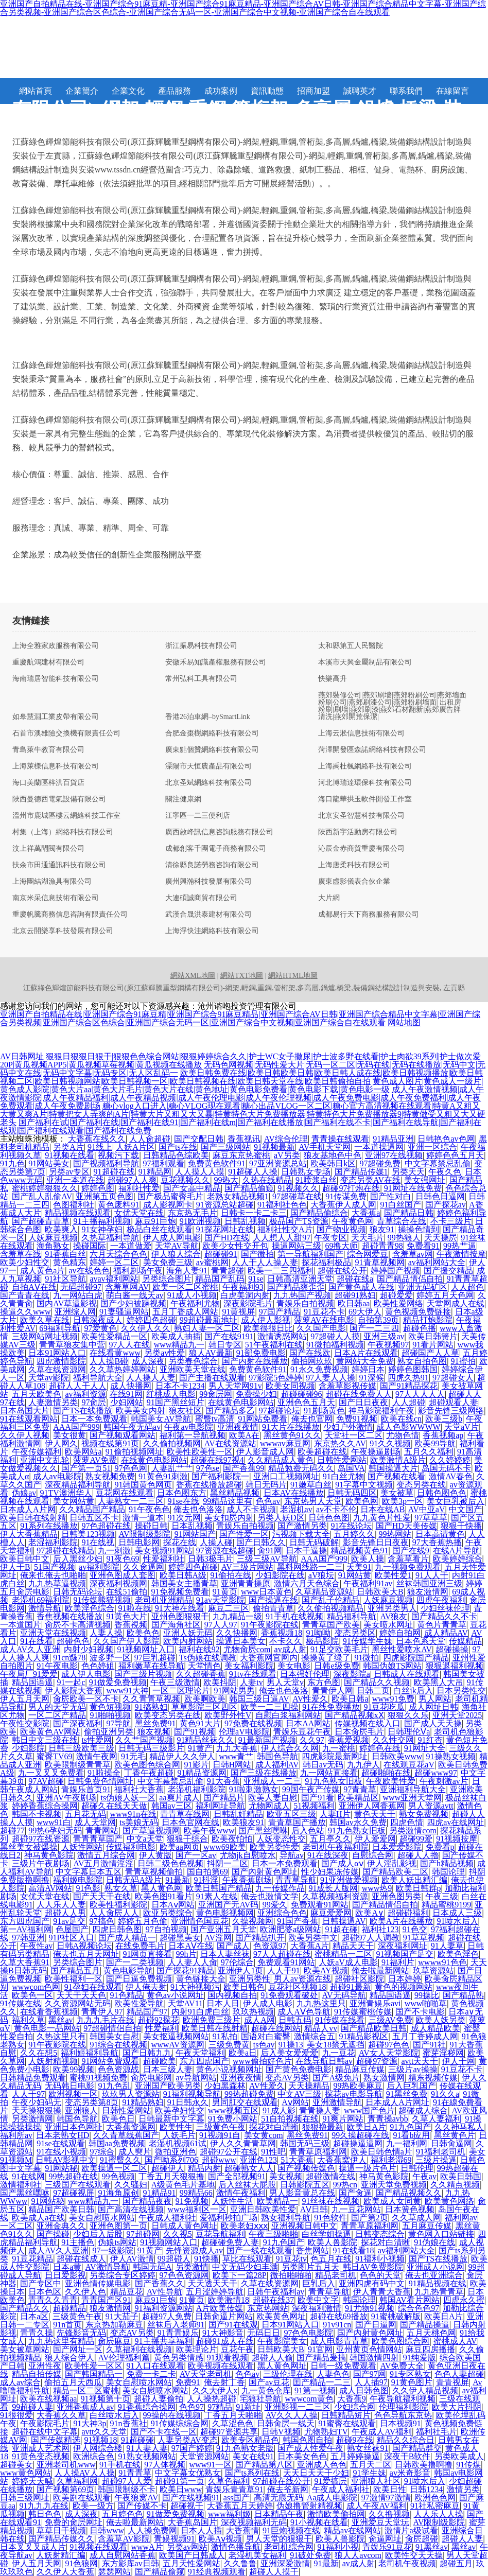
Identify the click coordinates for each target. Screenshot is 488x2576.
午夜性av (36, 1945)
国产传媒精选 (55, 2439)
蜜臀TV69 (54, 1756)
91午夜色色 (149, 1509)
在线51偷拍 (126, 1591)
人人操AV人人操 (85, 2472)
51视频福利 (314, 1805)
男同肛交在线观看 (245, 2102)
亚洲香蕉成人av (85, 2407)
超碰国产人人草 (430, 1352)
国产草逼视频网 (151, 1830)
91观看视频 (227, 2357)
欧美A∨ (369, 1912)
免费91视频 (356, 1418)
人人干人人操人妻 (265, 1262)
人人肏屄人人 (114, 1912)
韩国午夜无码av (132, 1427)
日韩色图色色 (441, 1492)
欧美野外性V (228, 1715)
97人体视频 (164, 2464)
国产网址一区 (77, 2349)
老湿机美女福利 (257, 2555)
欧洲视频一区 (73, 2094)
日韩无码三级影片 (151, 1748)
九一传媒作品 (280, 1888)
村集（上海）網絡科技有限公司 (62, 832)
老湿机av (296, 1509)
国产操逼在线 (273, 1600)
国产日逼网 (375, 2324)
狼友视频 (153, 1731)
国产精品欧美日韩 (374, 2028)
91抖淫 (206, 1880)
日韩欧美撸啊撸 (423, 2464)
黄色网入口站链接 (441, 2234)
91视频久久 (298, 1188)
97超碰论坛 (279, 1410)
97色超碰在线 (106, 1525)
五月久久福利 (429, 1451)
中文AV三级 (299, 2094)
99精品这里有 (227, 1501)
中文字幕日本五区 (88, 1871)
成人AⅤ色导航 (303, 2011)
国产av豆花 (269, 2382)
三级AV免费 (390, 2020)
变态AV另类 (287, 2077)
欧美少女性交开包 (235, 1245)
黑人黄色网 (161, 1888)
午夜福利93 (243, 1287)
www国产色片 (369, 2110)
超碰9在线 (354, 2439)
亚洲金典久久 (61, 2225)
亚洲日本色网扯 (73, 2127)
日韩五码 (294, 2020)
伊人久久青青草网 (243, 2143)
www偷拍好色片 (262, 2061)
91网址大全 (424, 1748)
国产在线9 (410, 1550)
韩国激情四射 (374, 2357)
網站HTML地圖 (293, 975)
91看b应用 (411, 2135)
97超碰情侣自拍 (112, 2028)
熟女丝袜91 (367, 2448)
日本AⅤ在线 (190, 1945)
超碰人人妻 (462, 2538)
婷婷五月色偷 (142, 1921)
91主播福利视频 (102, 1221)
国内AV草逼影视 (67, 1303)
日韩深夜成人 (98, 1320)
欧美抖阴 (219, 1682)
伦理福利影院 (403, 2407)
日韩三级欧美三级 (81, 1748)
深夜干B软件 (407, 2456)
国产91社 (429, 2044)
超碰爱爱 (396, 1295)
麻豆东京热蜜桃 (241, 1155)
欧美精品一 (277, 2201)
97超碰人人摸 (335, 1336)
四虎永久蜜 (463, 2299)
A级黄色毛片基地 (183, 2184)
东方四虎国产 (24, 1921)
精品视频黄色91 (359, 1550)
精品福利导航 (351, 1616)
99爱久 (275, 1904)
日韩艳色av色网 (446, 1138)
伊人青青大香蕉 (382, 2291)
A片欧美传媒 (219, 2308)
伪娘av (24, 1492)
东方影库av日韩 (130, 2563)
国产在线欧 (309, 1352)
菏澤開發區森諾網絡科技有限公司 (372, 749)
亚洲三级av (383, 1336)
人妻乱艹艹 (172, 1468)
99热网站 (394, 1534)
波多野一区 (110, 1657)
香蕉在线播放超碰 (209, 1484)
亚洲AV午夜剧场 (67, 1797)
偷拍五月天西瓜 (73, 2382)
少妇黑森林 (225, 2085)
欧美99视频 (73, 2069)
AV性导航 (164, 2291)
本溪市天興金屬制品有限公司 (365, 662)
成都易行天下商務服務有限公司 (368, 914)
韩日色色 (44, 2514)
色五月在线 (331, 2258)
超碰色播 (419, 1328)
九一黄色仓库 (266, 2390)
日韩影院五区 (304, 2184)
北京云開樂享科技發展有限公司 (62, 931)
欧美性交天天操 (414, 2555)
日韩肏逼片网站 (224, 2316)
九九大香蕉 (236, 1748)
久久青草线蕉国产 (126, 2135)
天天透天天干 (212, 2283)
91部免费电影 (261, 1352)
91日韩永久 (187, 2102)
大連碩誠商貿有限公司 (201, 898)
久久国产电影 (321, 1328)
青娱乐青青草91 (234, 2489)
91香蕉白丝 (65, 1254)
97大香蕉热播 (437, 1542)
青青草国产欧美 (331, 1624)
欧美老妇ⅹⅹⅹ (244, 2225)
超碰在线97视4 (217, 1460)
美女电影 (293, 1665)
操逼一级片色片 (367, 2168)
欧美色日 (118, 2118)
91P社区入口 (71, 1937)
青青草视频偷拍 (154, 1871)
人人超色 (467, 1287)
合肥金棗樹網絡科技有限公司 (212, 733)
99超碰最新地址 (208, 1320)
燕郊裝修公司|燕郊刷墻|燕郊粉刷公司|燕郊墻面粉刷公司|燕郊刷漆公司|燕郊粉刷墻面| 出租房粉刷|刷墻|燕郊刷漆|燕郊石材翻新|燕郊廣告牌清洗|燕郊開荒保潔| (392, 706)
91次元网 (184, 1517)
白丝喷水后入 (114, 2415)
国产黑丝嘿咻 (263, 1830)
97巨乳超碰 (155, 1657)
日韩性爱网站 (342, 1460)
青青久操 (36, 2332)
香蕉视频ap (443, 1435)
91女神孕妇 (102, 1229)
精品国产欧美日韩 (61, 2209)
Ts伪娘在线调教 (207, 1657)
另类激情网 (32, 2118)
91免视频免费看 (180, 1591)
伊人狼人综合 (176, 1254)
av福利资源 (85, 1394)
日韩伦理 (416, 2168)
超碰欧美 (159, 2061)
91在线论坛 (351, 1525)
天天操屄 (440, 1237)
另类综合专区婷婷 (122, 2275)
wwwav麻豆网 (285, 1443)
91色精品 (126, 1995)
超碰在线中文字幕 (45, 2431)
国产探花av (445, 1204)
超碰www (219, 2160)
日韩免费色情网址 (100, 1781)
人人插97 (371, 2382)
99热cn (345, 2184)
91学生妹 (369, 2472)
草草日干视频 (61, 2530)
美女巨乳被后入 (455, 1501)
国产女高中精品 (192, 1188)
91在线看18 (353, 2250)
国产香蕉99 (243, 1468)
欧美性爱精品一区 (114, 1336)
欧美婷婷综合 (457, 1558)
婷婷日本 (368, 1369)
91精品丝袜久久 (205, 1740)
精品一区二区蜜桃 (86, 2390)
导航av (292, 1855)
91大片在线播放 (291, 1427)
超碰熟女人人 (249, 2168)
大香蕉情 (242, 2530)
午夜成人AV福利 (382, 2431)
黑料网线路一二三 (310, 1567)
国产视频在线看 (396, 1476)
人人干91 (283, 1970)
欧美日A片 (366, 2127)
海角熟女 (53, 1245)
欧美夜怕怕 (232, 1838)
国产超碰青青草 (40, 1221)
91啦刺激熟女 (253, 1789)
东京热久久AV (340, 1443)
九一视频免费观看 (408, 1567)
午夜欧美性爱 (390, 1781)
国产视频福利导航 (106, 1163)
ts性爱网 (96, 1740)
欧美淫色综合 (89, 1608)
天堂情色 (204, 1665)
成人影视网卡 (168, 1204)
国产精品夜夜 (147, 2201)
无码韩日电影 (69, 2085)
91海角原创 (118, 2192)
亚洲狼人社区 (375, 2481)
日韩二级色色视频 (170, 1863)
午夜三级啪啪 (273, 2234)
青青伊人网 (332, 1690)
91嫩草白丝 (311, 1484)
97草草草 (430, 1517)
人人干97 (28, 2094)
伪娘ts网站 (117, 2242)
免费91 (188, 2382)
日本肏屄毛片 (359, 1731)
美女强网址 (424, 1180)
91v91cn (337, 2324)
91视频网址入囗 (146, 1649)
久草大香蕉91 (24, 1962)
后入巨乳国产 (411, 2085)
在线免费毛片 (140, 1945)
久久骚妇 (130, 2184)
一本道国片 (20, 1624)
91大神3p (89, 2423)
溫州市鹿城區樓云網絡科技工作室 (66, 815)
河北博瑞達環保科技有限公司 (365, 782)
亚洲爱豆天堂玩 (380, 2522)
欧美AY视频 (326, 1970)
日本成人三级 (457, 1912)
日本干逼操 (306, 1550)
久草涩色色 (232, 2423)
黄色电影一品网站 (47, 2028)
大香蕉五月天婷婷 (240, 2505)
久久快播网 (236, 1632)
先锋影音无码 (81, 2332)
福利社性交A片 (285, 1229)
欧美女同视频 (290, 1385)
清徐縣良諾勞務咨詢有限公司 (212, 865)
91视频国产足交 (404, 1954)
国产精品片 (224, 1797)
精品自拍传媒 (36, 2374)
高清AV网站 (50, 1888)
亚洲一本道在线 (75, 1180)
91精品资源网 (201, 1772)
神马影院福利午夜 (381, 1410)
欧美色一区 (32, 1995)
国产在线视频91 (191, 2497)
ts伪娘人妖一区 (127, 1797)
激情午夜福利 (241, 2192)
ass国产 (236, 2497)
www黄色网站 (25, 2472)
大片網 (329, 898)
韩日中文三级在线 (45, 1740)
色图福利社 (73, 1204)
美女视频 (285, 2176)
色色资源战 (118, 2069)
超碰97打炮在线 (351, 1188)
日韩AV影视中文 (66, 2160)
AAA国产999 (76, 1427)
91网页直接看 (147, 1954)
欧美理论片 (196, 2349)
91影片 (196, 1764)
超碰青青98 (382, 1245)
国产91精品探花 (409, 1385)
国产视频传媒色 (306, 2168)
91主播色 (77, 2242)
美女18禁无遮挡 (335, 2044)
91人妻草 (447, 1945)
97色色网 (130, 1468)
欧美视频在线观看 (221, 2365)
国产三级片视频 (143, 1674)
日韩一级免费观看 (343, 2365)
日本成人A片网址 (397, 2102)
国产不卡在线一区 (164, 2431)
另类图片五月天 (310, 2267)
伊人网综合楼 (98, 2448)
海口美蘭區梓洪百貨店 (48, 782)
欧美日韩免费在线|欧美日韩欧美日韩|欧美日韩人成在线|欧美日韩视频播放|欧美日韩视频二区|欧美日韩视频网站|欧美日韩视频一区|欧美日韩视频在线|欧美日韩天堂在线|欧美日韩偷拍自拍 (241, 1076)
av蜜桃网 (212, 1262)
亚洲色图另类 (396, 1896)
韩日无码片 (266, 1484)
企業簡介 (81, 90)
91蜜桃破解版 (396, 2316)
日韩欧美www (397, 1756)
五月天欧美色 (36, 1394)
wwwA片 (147, 2547)
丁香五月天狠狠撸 (171, 2176)
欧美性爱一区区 (94, 2365)
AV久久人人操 (292, 2415)
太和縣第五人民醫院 (350, 646)
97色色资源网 (184, 2275)
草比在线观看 (247, 2258)
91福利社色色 (282, 1204)
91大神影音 (222, 2332)
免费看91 (423, 1245)
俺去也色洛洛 (198, 1509)
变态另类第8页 (91, 2102)
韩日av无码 (323, 1764)
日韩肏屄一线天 (286, 2423)
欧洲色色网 (435, 2497)
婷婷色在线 (379, 1748)
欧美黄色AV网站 (50, 1731)
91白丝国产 (400, 1204)
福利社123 (380, 1929)
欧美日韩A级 (183, 1575)
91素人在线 (216, 1896)
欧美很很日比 (268, 1328)
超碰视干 (186, 2505)
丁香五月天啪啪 (233, 2415)
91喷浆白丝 (316, 1180)
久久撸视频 (389, 2514)
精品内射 (204, 2168)
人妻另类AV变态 (188, 2439)
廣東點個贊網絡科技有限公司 (212, 749)
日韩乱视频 (245, 1221)
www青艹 (236, 1756)
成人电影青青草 (339, 2341)
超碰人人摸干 (274, 2571)
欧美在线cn (401, 1418)
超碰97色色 (388, 2044)
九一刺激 (114, 1550)
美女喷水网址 (388, 1624)
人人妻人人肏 (192, 1962)
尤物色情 (402, 1435)
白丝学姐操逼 (326, 2234)
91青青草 (134, 2472)
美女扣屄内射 (229, 1517)
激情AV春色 (451, 1476)
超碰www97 (435, 1772)
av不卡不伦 (336, 1509)
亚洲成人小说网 (435, 2267)
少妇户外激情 (348, 1427)
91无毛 (133, 1756)
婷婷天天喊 (32, 2481)
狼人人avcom (358, 2555)
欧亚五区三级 (291, 1814)
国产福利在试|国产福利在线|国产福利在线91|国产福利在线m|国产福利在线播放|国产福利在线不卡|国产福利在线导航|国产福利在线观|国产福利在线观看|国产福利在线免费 (240, 1126)
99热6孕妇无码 (55, 1830)
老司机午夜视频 (407, 2563)
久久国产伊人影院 (127, 1641)
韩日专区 (224, 1344)
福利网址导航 (220, 1805)
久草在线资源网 (57, 1369)
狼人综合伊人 (69, 2357)
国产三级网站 (225, 1147)
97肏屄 (93, 1402)
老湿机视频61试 (177, 2143)
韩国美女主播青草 (184, 1583)
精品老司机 (335, 2275)
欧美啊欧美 (204, 1698)
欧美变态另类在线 (168, 1715)
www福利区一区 (197, 2209)
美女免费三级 (168, 1262)
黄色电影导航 (128, 1970)
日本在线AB (382, 1509)
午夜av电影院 (188, 1427)
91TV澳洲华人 (66, 1492)
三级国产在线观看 (78, 2184)
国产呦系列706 (171, 2160)
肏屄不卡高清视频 (78, 1624)
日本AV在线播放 (294, 1492)
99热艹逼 (459, 1245)
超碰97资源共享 (229, 2431)
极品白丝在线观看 (160, 1229)
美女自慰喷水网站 (102, 2217)
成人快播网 (130, 1385)
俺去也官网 (312, 1418)
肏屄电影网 (151, 2077)
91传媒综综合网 (179, 2423)
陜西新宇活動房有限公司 (357, 832)
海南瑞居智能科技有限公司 (55, 678)
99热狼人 (404, 1237)
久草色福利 (228, 2481)
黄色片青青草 (441, 1624)
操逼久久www (25, 1311)
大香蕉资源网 (130, 2127)
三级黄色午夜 (221, 2127)
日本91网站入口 (57, 1352)
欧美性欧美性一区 (200, 1451)
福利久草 (28, 2020)
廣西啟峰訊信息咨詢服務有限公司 (219, 832)
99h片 (186, 1954)
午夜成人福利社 (167, 2217)
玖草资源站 (433, 1970)
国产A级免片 (336, 2077)
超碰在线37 (273, 2299)
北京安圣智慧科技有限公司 (361, 815)
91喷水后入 (457, 1921)
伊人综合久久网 (290, 1748)
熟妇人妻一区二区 (207, 1328)
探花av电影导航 (353, 2094)
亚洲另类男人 (392, 1608)
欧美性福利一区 (73, 1978)
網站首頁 (35, 90)
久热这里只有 (61, 2036)
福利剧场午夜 (138, 1270)
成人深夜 (148, 1361)
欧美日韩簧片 (433, 1336)
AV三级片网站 (247, 1567)
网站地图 (404, 1022)
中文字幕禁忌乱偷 (437, 1163)
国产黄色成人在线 (361, 1287)
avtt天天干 (419, 2061)
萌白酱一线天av (134, 1295)
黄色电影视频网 (225, 1912)
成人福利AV (277, 1764)
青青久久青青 (53, 2299)
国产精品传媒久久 (61, 2538)
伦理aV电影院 (244, 1731)
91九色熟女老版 (245, 2448)
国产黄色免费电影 (299, 2069)
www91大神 (127, 1690)
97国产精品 (279, 1311)
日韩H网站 (232, 1764)
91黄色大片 (126, 1616)
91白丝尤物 (343, 1476)
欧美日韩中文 (24, 1558)
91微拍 (366, 1657)
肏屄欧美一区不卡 (86, 1698)
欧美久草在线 (44, 1320)
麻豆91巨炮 (155, 1221)
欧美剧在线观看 (82, 2497)
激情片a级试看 (411, 2530)
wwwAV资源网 (178, 2044)
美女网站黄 (73, 1501)
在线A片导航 (456, 1550)
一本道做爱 (130, 1245)
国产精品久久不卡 (444, 1616)
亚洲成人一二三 (272, 1781)
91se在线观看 (60, 2143)
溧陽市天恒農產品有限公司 (208, 766)
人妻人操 (106, 1632)
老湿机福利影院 (196, 1789)
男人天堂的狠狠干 (279, 2538)
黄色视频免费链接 (418, 1311)
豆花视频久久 (185, 1180)
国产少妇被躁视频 (133, 1303)
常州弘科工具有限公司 (201, 678)
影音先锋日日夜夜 (376, 1542)
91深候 (371, 1377)
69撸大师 (341, 1245)
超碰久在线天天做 (114, 1805)
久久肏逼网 (143, 1567)
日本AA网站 (308, 1723)
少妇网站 (126, 1402)
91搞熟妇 (151, 1707)
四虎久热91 (408, 1377)
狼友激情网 (427, 1591)
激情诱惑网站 (282, 1336)
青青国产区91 (106, 2299)
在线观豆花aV (409, 1764)
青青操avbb (388, 2118)
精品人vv (320, 2028)
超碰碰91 (220, 1254)
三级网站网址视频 (45, 1336)
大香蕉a (366, 1212)
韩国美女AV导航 (161, 1418)
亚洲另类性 (249, 1978)
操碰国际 (89, 1245)
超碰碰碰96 (301, 1394)
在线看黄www (115, 1352)
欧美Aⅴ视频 (220, 2538)
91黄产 (200, 1748)
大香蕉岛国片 (192, 2522)
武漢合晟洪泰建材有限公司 (208, 914)
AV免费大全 (402, 2365)
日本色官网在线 (190, 1822)
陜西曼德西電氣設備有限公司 (59, 799)
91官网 (320, 2349)
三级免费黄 (229, 2044)
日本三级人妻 (168, 2069)
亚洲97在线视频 (394, 1155)
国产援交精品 (448, 1270)
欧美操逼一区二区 (114, 2168)
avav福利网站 (114, 1278)
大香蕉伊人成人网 (343, 1204)
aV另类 (287, 1155)
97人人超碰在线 (282, 1954)
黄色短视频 (110, 1707)
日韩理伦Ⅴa (409, 1731)
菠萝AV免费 (95, 1460)
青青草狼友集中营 (72, 1344)
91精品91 (159, 2192)
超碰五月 (456, 2563)
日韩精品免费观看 (33, 2077)
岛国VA (351, 1468)
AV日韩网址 (22, 1056)
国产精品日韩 (408, 1212)
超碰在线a (355, 1278)
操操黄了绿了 (326, 1657)
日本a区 (34, 2316)
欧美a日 (243, 2052)
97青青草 (359, 1789)
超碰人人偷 (272, 2357)
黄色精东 (69, 1262)
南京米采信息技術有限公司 (55, 898)
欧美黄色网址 (281, 2316)
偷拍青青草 (273, 1608)
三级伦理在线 (287, 2374)
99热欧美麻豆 (357, 2085)
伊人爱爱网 (375, 1838)
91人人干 (431, 1575)
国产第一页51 (86, 1468)
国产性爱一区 (244, 1534)
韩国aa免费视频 (117, 2143)
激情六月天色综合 (307, 1583)
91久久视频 (390, 1443)
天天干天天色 (81, 1995)
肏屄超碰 (421, 2538)
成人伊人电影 (86, 1674)
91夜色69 (122, 1558)
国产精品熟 (463, 1995)
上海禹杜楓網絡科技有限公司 (365, 766)
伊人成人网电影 (172, 1237)
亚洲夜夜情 (237, 1427)
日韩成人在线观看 (407, 1674)
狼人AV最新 (211, 1352)
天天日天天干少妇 (316, 2472)
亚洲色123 (258, 2160)
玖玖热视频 (253, 2011)
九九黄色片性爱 (382, 1517)
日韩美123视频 (88, 1534)
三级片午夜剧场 (40, 1863)
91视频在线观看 (98, 2547)
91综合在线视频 (118, 2044)
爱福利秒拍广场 (228, 2217)
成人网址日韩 (433, 1707)
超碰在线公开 (342, 1270)
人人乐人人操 (438, 2514)
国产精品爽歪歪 (296, 1287)
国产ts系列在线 (252, 2472)
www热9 (377, 1888)
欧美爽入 (61, 1229)
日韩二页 (373, 1690)
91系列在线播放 (49, 1525)
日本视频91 (400, 2423)
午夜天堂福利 (200, 2052)
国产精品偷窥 (249, 1188)
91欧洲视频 (200, 1221)
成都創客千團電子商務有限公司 (215, 848)
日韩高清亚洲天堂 (300, 1278)
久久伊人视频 (24, 1435)
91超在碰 (341, 1929)
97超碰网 (143, 2234)
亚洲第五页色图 (104, 1196)
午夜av (424, 2176)
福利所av (16, 2135)
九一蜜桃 (338, 1748)
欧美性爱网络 (398, 1303)
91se (255, 1278)
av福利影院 (99, 1567)
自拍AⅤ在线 (34, 1287)
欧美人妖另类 (440, 2020)
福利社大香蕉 (139, 1789)
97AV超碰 (46, 1781)
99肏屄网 (215, 1394)
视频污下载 (118, 1155)
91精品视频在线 (437, 2283)
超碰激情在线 (330, 2176)
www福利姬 (229, 2514)
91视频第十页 (105, 2398)
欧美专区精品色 (250, 2439)
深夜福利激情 (316, 2308)
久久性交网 (393, 1740)
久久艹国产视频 (144, 1740)
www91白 (54, 1822)
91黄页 (225, 1591)
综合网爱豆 (367, 1254)
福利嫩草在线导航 (151, 1665)
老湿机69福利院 (40, 1600)
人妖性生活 (232, 2201)
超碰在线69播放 (339, 2316)
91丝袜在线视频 (330, 2201)
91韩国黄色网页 (143, 1484)
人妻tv (251, 1682)
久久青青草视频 (151, 1698)
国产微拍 (257, 1254)
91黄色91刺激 (163, 1476)
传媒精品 (465, 1641)
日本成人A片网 (28, 1509)
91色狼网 (81, 2563)
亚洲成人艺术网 (40, 2448)
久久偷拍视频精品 (330, 1608)
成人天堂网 (95, 1822)
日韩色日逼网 (440, 1196)
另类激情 (192, 2267)
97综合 (102, 2151)
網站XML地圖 (192, 975)
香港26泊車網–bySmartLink (207, 717)
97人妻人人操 (330, 1377)
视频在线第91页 (110, 1443)
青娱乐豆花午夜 (302, 1731)
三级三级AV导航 (267, 1558)
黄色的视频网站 (403, 1987)
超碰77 (12, 1830)
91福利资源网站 (164, 2308)
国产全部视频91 (237, 2176)
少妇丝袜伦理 (445, 1608)
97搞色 (102, 1921)
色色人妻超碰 (459, 2374)
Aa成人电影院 (332, 2497)
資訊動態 (267, 90)
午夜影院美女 (282, 2341)
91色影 (88, 1888)
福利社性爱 (139, 1188)
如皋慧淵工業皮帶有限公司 (55, 717)
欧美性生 (176, 2127)
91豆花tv (290, 2258)
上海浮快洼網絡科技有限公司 (212, 931)
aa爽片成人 (179, 1797)
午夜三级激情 (175, 1682)
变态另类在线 (421, 1484)
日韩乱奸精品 (238, 1814)
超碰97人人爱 (126, 2481)
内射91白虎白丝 (200, 2011)
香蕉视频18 (281, 1632)
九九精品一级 (237, 1616)
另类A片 (68, 1147)
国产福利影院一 (220, 1476)
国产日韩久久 (261, 1542)
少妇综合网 (354, 2407)
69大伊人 (364, 1311)
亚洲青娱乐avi (375, 2003)
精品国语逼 (32, 1682)
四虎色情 (406, 1822)
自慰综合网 (372, 1855)
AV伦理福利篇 (124, 2357)
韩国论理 (448, 1871)
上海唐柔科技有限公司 (354, 865)
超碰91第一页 (179, 2481)
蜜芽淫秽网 (443, 2052)
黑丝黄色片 (454, 2135)
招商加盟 (313, 90)
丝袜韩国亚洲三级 (429, 1583)
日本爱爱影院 (397, 1847)
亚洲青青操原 (245, 1583)
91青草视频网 (380, 1262)
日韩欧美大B (380, 1591)
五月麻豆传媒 (426, 2225)
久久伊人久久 (145, 1328)
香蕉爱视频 (348, 1740)
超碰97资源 (376, 2061)
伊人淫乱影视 (391, 1863)
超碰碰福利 (408, 1912)
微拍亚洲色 (175, 2151)
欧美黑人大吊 (438, 1682)
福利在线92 (199, 1649)
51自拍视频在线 (290, 2118)
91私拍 (225, 2036)
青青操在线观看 (340, 1138)
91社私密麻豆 (435, 2505)
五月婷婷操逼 (355, 2456)
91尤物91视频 (369, 2308)
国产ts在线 (178, 1147)
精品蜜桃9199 (446, 1904)
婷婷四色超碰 (151, 1320)
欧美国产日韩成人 (192, 2555)
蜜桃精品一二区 (343, 1954)
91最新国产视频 (267, 1740)
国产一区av (196, 1855)
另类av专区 (69, 1171)
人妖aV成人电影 (348, 1962)
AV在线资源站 (230, 1443)
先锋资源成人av (194, 2250)
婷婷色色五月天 (455, 1155)
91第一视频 (315, 2390)
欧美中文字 (318, 2299)
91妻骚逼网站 (124, 1311)
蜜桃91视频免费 (98, 2077)
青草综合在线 (401, 1221)
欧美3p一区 (402, 1501)
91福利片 (397, 1962)
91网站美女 (48, 1163)
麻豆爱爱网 (331, 1912)
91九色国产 (410, 2127)
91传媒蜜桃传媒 (363, 2011)
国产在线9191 (229, 1336)
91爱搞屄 (330, 2481)
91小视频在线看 (319, 2522)
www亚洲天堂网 (412, 1797)
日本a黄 (67, 2267)
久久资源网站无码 (78, 2003)
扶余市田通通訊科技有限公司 (59, 865)
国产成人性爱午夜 (310, 2448)
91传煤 (468, 2464)
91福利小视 (338, 2547)
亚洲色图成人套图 (122, 1575)
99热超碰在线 (73, 2176)
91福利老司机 (440, 2151)
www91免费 (393, 1698)
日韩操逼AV (344, 1921)
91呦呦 (318, 1632)
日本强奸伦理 (304, 1674)
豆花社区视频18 (297, 1987)
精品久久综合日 (405, 2439)
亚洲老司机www (66, 2464)
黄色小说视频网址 (229, 2069)
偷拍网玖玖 (312, 1361)
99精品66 (196, 2192)
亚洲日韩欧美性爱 (263, 2209)
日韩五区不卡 (94, 1517)
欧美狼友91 (243, 1822)
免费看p (440, 1847)
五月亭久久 (330, 1838)
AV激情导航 (107, 2267)
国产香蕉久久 (159, 2283)
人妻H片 (335, 1814)
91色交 (415, 1929)
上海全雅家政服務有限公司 (55, 646)
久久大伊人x (215, 2390)
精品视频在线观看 (78, 1212)
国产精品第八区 (264, 2464)
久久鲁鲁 (240, 2563)
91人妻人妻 (147, 2448)
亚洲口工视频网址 (286, 1476)
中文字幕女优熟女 (188, 2472)
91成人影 (279, 2110)
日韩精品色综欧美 (176, 1155)
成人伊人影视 (265, 1320)
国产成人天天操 (433, 1723)
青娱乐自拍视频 (305, 1303)
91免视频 (192, 2201)
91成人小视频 (192, 1295)
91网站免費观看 (110, 2061)
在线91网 (126, 1394)
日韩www (107, 2530)
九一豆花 (338, 2052)
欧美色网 (361, 1501)
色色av (268, 1501)
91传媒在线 (20, 2003)
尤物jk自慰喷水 (247, 1855)
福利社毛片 (436, 2431)
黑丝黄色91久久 (292, 1435)
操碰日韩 (151, 1525)
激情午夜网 (96, 1756)
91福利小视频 (380, 2258)
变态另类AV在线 (370, 1180)
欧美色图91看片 (164, 1896)
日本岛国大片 (24, 1410)
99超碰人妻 (32, 2407)
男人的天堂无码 (57, 1707)
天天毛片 (367, 1237)
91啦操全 (104, 1772)
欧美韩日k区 (333, 1163)
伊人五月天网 (24, 1698)
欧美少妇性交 (24, 1262)
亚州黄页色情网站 (369, 2349)
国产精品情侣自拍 (410, 1278)
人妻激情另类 (53, 1402)
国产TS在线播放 (82, 1410)
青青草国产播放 (297, 1822)
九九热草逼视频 (57, 1583)
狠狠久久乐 (408, 1715)
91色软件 (330, 2217)
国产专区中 (40, 2283)
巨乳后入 (318, 2283)
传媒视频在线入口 (367, 1723)
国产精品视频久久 (409, 2192)
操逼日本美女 (241, 1641)
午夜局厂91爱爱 (29, 1674)
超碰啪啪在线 (386, 1772)
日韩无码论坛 (77, 1591)
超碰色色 (73, 1641)
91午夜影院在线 (270, 1624)
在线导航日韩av (324, 2061)
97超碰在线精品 (65, 1550)
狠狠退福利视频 (454, 1665)
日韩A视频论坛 (84, 1945)
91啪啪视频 (110, 1715)
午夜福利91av (367, 1583)
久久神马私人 (459, 2127)
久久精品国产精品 (92, 1509)
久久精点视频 (455, 2184)
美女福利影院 (249, 1665)
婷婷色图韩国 (413, 1369)
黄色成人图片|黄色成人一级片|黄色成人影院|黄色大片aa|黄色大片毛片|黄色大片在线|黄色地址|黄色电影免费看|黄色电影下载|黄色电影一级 (241, 1085)
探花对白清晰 (274, 2127)
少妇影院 (28, 1748)
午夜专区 (330, 1237)
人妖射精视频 (53, 2061)
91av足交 (69, 1921)
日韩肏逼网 (451, 2143)
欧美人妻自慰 (273, 1797)
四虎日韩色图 (117, 1929)
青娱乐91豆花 (387, 2547)
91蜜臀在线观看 (347, 2423)
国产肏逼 (355, 2192)
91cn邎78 (69, 1657)
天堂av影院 (48, 1377)
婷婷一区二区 (114, 1262)
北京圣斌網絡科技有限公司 (208, 782)
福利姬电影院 (77, 1880)
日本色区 (44, 2291)
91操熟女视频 (451, 1756)
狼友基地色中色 (332, 1155)
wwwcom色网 (36, 1987)
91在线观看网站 (29, 1418)
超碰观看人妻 (453, 1402)
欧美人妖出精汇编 (414, 1880)
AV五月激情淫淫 (103, 1863)
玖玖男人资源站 (131, 2094)
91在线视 (97, 1542)
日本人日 (222, 2003)
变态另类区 (355, 1632)
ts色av (264, 2044)
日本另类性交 (461, 1690)
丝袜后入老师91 (176, 2324)
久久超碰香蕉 (200, 1674)
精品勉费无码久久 (301, 1468)
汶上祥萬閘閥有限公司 (48, 848)
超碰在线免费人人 (359, 1394)
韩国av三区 (171, 1805)
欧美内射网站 (188, 1641)
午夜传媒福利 (36, 1451)
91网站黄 (354, 1575)
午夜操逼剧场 (375, 1451)
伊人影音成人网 (265, 1451)
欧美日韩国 (460, 2176)
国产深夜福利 (77, 1723)
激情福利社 (20, 2184)
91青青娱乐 (178, 2332)
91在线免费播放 (331, 1707)
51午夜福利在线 (274, 1344)
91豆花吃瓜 (384, 1707)
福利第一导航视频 (192, 1435)
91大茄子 (122, 2316)
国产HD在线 (226, 1237)
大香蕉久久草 (61, 2415)
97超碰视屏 (73, 2192)
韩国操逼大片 (393, 1468)
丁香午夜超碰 (148, 1772)
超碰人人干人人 (78, 1385)
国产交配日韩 (198, 1138)
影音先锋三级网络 (451, 1410)
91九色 (12, 1163)
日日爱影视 (65, 2275)
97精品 (219, 2407)
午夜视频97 (388, 1344)
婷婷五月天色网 (445, 1295)
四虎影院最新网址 (335, 1756)
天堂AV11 (185, 2003)
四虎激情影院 (61, 1361)
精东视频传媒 (433, 2077)
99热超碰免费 (249, 2094)
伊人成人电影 (267, 2003)
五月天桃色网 (431, 2332)
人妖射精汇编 (60, 2555)
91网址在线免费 (413, 1188)
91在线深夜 (327, 1855)
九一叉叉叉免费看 (51, 1772)
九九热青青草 (439, 2291)
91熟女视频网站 (147, 2456)
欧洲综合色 (93, 2456)
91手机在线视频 (294, 1616)
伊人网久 (61, 1443)
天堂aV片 (461, 1427)
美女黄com (263, 2135)
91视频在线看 (69, 1155)
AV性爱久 (310, 1698)
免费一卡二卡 (151, 2374)
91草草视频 (423, 1937)
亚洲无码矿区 (422, 1287)
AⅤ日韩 (314, 2209)
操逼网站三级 (296, 1245)
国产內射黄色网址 (265, 1871)
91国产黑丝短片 (175, 1402)
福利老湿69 (391, 2160)
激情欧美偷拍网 (336, 2514)
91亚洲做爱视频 (349, 1880)
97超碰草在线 (297, 1196)
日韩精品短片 (346, 2415)
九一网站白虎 (77, 1295)
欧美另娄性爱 (274, 1847)
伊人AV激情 (132, 2258)
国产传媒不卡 (142, 2505)
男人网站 (435, 1698)
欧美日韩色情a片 (381, 2151)
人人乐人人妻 (61, 1904)
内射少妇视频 (88, 1649)
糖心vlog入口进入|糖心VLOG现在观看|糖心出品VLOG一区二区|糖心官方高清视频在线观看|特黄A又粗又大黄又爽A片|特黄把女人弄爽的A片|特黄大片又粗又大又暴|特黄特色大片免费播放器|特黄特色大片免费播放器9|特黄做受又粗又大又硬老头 (242, 1114)
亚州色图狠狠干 (180, 1616)
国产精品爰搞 (321, 2357)
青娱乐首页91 (86, 1789)
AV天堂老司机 (206, 2374)
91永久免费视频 (319, 1369)
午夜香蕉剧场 (247, 1880)
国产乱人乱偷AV (42, 1196)
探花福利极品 (326, 1262)
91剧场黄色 (324, 1410)
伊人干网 (458, 2061)
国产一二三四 (374, 1328)
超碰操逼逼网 (357, 2143)
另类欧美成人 (459, 2456)
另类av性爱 (164, 1352)
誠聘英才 (359, 90)
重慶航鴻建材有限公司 (48, 662)
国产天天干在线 (102, 1896)
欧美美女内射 (140, 1410)
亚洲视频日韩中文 (304, 2225)
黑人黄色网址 (282, 2365)
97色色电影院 (308, 2332)
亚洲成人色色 (321, 2464)
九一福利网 (406, 2143)
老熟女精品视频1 (238, 1196)
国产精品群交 (417, 2448)
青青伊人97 (102, 2011)
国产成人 (233, 1945)
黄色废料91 (118, 1204)
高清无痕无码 (278, 2497)
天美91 (358, 1567)
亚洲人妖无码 (188, 1632)
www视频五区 (233, 2110)
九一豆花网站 (356, 2209)
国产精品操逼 (424, 2324)
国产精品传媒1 (361, 1171)
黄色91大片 (200, 1723)
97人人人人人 (420, 1394)
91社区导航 (65, 1278)
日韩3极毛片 (210, 1558)
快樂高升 (332, 678)
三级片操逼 (436, 2160)
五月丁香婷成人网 (425, 2036)
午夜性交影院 (24, 1723)
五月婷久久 (354, 1534)
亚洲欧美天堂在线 (192, 1369)
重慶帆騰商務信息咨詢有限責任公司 (70, 914)
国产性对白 (390, 1196)
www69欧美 (224, 1847)
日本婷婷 (404, 1978)
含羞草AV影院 (124, 2538)
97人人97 (220, 1624)
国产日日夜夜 (363, 1402)
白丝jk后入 (412, 1690)
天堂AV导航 (177, 1245)
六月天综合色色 (118, 1254)
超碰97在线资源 (40, 1838)
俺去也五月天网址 (86, 1954)
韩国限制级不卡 (126, 2489)
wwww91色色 (442, 1962)
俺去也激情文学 (270, 1896)
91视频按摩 (456, 1838)
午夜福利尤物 (195, 1303)
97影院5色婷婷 (275, 1377)
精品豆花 (126, 2291)
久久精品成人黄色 (280, 1460)
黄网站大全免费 (365, 1361)
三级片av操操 (412, 2069)
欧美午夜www (209, 1830)
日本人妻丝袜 (225, 1954)
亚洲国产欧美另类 (168, 2085)
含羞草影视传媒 (347, 1385)
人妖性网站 (81, 1847)
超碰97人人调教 (370, 1937)
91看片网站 (433, 1344)
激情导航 (44, 1608)
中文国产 (465, 1509)
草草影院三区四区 (204, 1707)
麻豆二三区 (228, 1608)
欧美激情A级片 (398, 1460)
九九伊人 (363, 1764)
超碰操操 (451, 1649)
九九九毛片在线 (105, 2020)
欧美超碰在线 (322, 1451)
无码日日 (263, 2332)
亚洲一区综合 (432, 1147)
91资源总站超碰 (225, 1204)
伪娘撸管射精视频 (309, 2505)
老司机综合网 (288, 2547)
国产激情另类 (302, 1525)
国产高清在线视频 (131, 2209)
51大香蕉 (297, 2160)
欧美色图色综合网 (147, 1764)
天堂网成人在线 (455, 1303)
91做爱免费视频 (118, 1682)
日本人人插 (201, 2530)
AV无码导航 (344, 1995)
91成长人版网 (333, 1888)
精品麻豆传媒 (360, 2069)
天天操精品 (308, 2085)
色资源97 (269, 1945)
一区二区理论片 (181, 1690)
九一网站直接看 (329, 1772)
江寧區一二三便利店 (197, 815)
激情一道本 (143, 1517)
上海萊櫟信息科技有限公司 (55, 766)
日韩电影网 (139, 1542)
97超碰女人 (453, 1377)
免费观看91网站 (319, 1904)
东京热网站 (267, 2308)
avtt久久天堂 (104, 2431)
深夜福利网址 (402, 1945)
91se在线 (183, 1501)
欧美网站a (83, 1451)
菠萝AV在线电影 (324, 1320)
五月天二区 (370, 2464)
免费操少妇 (256, 1394)
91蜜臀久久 (120, 2160)
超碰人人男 (65, 1912)
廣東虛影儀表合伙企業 (354, 881)
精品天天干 (353, 1945)
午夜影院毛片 (44, 2423)
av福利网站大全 (436, 1262)
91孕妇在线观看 (93, 1987)
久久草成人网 (416, 2217)
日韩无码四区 (352, 1492)
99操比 (426, 1995)
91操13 (290, 2044)
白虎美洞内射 (245, 1295)
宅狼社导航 (260, 2398)
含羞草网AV (127, 1287)
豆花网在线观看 (124, 1492)
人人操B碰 (109, 1361)
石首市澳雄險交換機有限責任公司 (66, 733)
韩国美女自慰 (114, 2036)
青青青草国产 (98, 1838)
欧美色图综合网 (400, 2341)
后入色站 (307, 1830)
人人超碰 (408, 1402)
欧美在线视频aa (48, 2398)
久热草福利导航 (110, 1237)
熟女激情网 (384, 2077)
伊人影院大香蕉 (73, 1690)
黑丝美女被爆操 (29, 1847)
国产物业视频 (341, 1229)
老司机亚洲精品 (164, 1600)
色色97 (191, 2407)
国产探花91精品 (185, 1970)
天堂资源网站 (204, 2456)
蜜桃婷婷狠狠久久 (45, 1188)
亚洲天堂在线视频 (53, 1632)
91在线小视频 (61, 2151)
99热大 (226, 1180)
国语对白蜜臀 (265, 2036)
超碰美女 (16, 2464)
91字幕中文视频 (364, 1484)
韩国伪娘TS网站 (392, 1665)
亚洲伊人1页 (240, 1970)
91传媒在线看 (339, 2020)
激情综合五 (314, 2036)
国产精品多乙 (230, 1410)
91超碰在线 (114, 1171)
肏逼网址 (385, 2538)
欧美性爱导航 (139, 2003)
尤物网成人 (269, 1805)
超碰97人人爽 (132, 1180)
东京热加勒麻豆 (114, 2324)
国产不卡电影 (420, 2011)
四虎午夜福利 (441, 1600)
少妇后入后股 (98, 2234)
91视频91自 (219, 2135)
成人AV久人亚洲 (30, 1649)
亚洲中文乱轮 (44, 1460)
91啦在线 (134, 1608)
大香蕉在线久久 (97, 1138)
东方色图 (323, 1682)
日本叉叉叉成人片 (33, 2547)
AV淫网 (218, 1937)
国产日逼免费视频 (139, 1978)
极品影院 (322, 1641)
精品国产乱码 (220, 1278)
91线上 (100, 1147)
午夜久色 (444, 1171)
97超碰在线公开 (281, 2481)
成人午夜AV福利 (376, 2505)
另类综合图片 (166, 1278)
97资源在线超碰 (225, 1550)
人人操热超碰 (211, 2398)
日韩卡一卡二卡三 (254, 1212)
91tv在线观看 (252, 1674)
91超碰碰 (137, 2439)
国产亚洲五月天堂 (223, 1929)
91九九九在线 (43, 2505)
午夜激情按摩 (461, 1254)
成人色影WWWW (408, 1427)
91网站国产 (195, 1534)
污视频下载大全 (301, 1534)
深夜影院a (352, 1674)
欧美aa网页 (180, 1847)
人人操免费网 (152, 2530)
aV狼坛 (321, 1575)
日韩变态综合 (380, 2234)
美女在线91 (253, 2456)
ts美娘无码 (138, 1822)
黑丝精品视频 (234, 1492)
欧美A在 (244, 1435)
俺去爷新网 (287, 2489)
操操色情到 (418, 1229)
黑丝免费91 (155, 1723)
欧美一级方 (93, 2505)
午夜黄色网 (352, 1221)
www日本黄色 (266, 1591)
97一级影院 (112, 2250)
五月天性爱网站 (191, 2563)
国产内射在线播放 (255, 1361)
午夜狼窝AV (136, 2497)
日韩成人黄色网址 (184, 2225)
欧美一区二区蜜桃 (185, 1287)
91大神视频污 (195, 1987)
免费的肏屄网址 (73, 2522)
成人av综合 (20, 2382)
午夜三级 (441, 1896)
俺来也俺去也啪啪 (53, 1575)
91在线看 (36, 1641)
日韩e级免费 (336, 1665)
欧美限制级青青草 (78, 1764)
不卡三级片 (451, 1221)
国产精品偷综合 (319, 1212)
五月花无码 (85, 1814)
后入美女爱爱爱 (289, 2052)
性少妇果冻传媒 (330, 1871)
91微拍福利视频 (335, 1344)
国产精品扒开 (260, 1937)
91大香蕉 (223, 1781)
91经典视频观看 (217, 2571)
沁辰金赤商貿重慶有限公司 (361, 848)
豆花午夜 (237, 2349)
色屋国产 (72, 1929)
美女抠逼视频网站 (176, 2036)
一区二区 (16, 2225)
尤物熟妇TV (326, 2431)
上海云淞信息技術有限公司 (361, 733)
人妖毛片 (179, 2135)
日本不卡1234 (180, 1385)
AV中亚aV (426, 1509)
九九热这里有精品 (61, 2341)
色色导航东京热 (403, 2415)
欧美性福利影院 (118, 1904)
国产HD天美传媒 (406, 1525)
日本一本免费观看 (94, 1418)
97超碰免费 (379, 1163)
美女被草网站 (24, 2349)
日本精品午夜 (279, 2514)
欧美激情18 (228, 2299)
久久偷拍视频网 (172, 1443)
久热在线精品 (267, 1180)
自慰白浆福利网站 (288, 1715)
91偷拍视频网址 (134, 1451)
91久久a (445, 2094)
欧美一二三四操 (270, 1707)
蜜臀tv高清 (214, 1418)
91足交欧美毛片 (339, 1649)
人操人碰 (216, 1542)
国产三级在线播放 (264, 1772)
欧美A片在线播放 (401, 1921)
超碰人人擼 (418, 1855)
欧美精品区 (358, 1797)
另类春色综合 (193, 1361)
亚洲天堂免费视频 (394, 2184)
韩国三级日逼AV (259, 1698)
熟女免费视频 (423, 1814)
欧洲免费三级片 (211, 2020)
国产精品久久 (24, 2308)
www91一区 (210, 2464)
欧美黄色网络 (449, 2201)
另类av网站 (187, 2547)
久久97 (312, 1740)
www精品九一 (179, 1344)
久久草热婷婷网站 (122, 1369)
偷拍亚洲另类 (108, 1731)
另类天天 (408, 1171)
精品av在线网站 (352, 2530)
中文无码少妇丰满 (245, 2267)
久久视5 (177, 2234)
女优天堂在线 (139, 1212)
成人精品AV (446, 1632)
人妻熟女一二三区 (131, 1501)
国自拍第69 (207, 1871)
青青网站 (101, 1830)
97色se (207, 1468)
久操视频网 (252, 1921)
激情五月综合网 (106, 1855)
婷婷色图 (97, 1188)
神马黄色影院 (49, 1855)
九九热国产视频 (302, 1295)
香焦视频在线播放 (69, 1616)
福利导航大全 (98, 1377)
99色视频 (118, 2176)
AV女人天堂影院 (389, 2052)
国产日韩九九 (147, 2052)
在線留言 (452, 90)
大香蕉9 (351, 2398)
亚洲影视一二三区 (297, 2407)
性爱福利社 (163, 1558)
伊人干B (15, 1567)
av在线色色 (89, 1270)
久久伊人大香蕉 (65, 2571)
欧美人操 (367, 1558)
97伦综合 (237, 1962)
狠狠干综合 (187, 1838)
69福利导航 (59, 1328)
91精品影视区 (363, 2036)
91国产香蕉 (297, 1921)
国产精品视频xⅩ (354, 1715)
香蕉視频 (130, 1624)
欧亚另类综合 (168, 1912)
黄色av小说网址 (175, 1995)
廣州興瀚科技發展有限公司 (208, 881)
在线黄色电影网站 (241, 1402)
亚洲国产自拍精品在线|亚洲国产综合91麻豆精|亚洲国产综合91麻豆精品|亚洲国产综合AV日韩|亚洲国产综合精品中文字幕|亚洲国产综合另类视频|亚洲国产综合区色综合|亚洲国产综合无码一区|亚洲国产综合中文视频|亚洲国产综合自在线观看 (240, 1018)
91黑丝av (431, 2547)
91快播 (206, 2258)
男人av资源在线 (302, 1978)
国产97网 (369, 2374)
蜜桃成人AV (455, 2341)
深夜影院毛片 (248, 1303)
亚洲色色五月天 (306, 1402)
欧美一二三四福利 (280, 1270)
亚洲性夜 (44, 2365)
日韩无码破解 (314, 1542)
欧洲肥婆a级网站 (290, 1929)
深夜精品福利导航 (78, 1484)
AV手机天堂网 (325, 1147)
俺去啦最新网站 (380, 1970)
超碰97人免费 (166, 2316)
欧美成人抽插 (176, 1336)
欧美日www (181, 2489)
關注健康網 (183, 799)
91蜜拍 (463, 1361)
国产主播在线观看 (212, 1377)
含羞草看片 (408, 1558)
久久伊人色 (85, 2291)
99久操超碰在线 (360, 2135)
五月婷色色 (122, 2514)
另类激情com (413, 1830)
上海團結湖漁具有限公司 (52, 881)
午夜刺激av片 (444, 1781)
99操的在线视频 (172, 2415)
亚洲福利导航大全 (413, 1789)
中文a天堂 (145, 1838)
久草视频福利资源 (335, 1896)
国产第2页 (369, 2217)
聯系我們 (406, 90)
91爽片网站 (342, 2118)
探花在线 (179, 1542)
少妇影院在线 (280, 1575)
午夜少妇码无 (36, 2102)
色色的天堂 (380, 2275)
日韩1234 (426, 2489)
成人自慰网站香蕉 (122, 2555)
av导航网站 (196, 2077)
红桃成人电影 (171, 1394)
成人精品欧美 (435, 2028)
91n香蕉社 (128, 2423)
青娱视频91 (174, 2538)
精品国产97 (147, 2011)
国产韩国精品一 (94, 2374)
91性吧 (273, 2151)
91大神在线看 (179, 1608)
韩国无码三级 (304, 2143)
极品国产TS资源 (298, 1221)
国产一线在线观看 (259, 2250)
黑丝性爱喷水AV (402, 1649)
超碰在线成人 (81, 2258)
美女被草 (396, 1492)
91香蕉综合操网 (147, 2407)
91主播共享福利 (164, 2341)
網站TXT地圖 (241, 975)
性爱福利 (161, 2028)
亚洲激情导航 (337, 2102)
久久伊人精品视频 (425, 2390)
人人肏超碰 (149, 1138)
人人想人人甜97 (281, 1237)
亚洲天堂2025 (457, 1715)
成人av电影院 (57, 1476)
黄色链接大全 (200, 1978)
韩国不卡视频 (36, 1814)
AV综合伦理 (286, 1138)
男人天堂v (285, 1682)
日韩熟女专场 (305, 1171)
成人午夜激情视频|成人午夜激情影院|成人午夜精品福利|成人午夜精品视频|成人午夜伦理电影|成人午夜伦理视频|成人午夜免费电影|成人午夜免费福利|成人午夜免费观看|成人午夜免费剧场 (242, 1097)
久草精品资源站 (324, 1591)
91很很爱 (16, 2415)
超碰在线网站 (276, 2028)
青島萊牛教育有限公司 (48, 749)
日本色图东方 (181, 1492)
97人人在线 (129, 1344)
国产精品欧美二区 (395, 1871)
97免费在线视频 (253, 1723)
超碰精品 (69, 2308)
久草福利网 (77, 2481)
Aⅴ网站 (295, 2102)
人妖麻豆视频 (53, 1237)
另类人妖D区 (281, 1517)
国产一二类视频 (135, 1962)
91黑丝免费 (406, 2094)
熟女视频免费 (110, 1476)
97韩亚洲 (28, 1937)
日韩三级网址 (24, 2497)
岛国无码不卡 (446, 1468)
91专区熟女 (410, 2374)
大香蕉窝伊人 (342, 2160)
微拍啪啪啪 (290, 2275)
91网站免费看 (262, 1418)
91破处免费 (310, 2555)
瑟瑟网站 (114, 2571)
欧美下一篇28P (240, 2275)
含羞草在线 (20, 1254)
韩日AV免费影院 (373, 2267)
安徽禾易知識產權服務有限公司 (215, 662)
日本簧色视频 (409, 2209)
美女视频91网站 (164, 1550)
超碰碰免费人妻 (230, 2242)
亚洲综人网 (75, 1311)
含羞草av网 (412, 1254)
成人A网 (259, 2020)
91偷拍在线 (230, 1575)
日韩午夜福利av (275, 2291)
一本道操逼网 (379, 1147)
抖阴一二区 (227, 1863)
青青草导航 (296, 1880)
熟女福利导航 (285, 2217)
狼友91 (382, 1229)
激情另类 (463, 2489)
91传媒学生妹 (367, 1641)
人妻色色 (333, 2374)
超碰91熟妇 (355, 1295)
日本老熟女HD (62, 2135)
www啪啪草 (426, 2003)
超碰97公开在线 (228, 2151)
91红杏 (430, 1740)
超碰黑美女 (180, 1937)
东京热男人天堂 (313, 1501)
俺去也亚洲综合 (434, 2275)
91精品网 (154, 1171)
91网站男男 (234, 1690)
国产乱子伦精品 (330, 1600)
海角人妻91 (186, 1270)
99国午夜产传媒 (311, 1789)
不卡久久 (285, 1641)
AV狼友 (393, 1616)
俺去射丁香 (224, 2382)
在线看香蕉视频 (49, 2011)
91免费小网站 (232, 2118)
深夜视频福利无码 (254, 2522)
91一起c (71, 1682)
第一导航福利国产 (310, 1254)
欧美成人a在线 (38, 2217)
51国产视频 (54, 1567)
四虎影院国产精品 (416, 1657)
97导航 (118, 1723)
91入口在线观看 (155, 2365)
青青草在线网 (185, 1814)
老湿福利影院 (53, 1542)
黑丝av (60, 2020)
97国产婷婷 (192, 2448)
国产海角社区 (176, 1624)
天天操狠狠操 (36, 2110)
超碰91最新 (350, 1987)
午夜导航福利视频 (402, 2398)
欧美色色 (143, 1632)
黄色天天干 (374, 1814)
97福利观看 (163, 1163)
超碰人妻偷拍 (158, 2398)
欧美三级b (443, 1418)
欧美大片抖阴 (456, 2407)
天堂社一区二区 (353, 1435)
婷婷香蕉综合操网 (45, 1805)
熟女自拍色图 (422, 1361)
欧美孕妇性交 (179, 2110)
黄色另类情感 (178, 2357)
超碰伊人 (167, 2168)
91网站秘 (61, 2168)
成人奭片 (134, 2151)
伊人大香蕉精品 (29, 1534)
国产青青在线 (24, 1295)
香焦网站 (312, 2250)
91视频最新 (274, 1147)
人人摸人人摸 (199, 1171)
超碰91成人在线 (225, 2341)
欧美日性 (389, 2489)
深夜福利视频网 (118, 1583)
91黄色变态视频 (40, 2456)
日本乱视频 (192, 1525)
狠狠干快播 (461, 1525)
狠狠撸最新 (322, 2127)
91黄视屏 (238, 1311)
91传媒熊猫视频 (102, 1600)
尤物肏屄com (247, 1649)
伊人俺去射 (146, 1987)
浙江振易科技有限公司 (201, 646)
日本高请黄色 (440, 1534)
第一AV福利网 (26, 1929)
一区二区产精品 (57, 1715)
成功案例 (220, 90)
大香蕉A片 (309, 1945)
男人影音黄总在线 (302, 2192)
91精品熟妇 (143, 2102)
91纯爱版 (419, 2357)
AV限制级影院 (144, 1534)
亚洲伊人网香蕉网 (372, 1805)
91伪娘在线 (434, 2242)
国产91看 (317, 1797)
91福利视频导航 (192, 2094)
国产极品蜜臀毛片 (170, 1196)
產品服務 (174, 90)
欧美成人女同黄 (392, 2201)
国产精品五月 (75, 1970)
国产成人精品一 (127, 1937)
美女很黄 (69, 1435)
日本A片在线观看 (366, 1352)
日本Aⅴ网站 (173, 1904)
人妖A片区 (135, 1147)
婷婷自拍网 (400, 1632)
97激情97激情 (386, 2497)
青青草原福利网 (318, 2151)
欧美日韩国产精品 (219, 1888)
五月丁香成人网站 (185, 1311)
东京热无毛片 (192, 1212)
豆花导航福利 (220, 2234)
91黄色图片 (411, 2382)
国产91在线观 (233, 2324)
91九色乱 (114, 2085)
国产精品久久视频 (377, 1682)
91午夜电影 (57, 1665)
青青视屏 (452, 2382)
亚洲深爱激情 (285, 2563)
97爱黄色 (100, 1328)
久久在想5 (38, 2052)
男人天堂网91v (235, 1385)
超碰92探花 (158, 2020)
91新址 (248, 2407)
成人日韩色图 (364, 2390)
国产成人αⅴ (342, 1863)
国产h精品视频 (447, 1863)
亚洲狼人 (81, 2110)
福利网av (461, 2217)
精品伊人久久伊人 (182, 1756)
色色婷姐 (97, 1665)
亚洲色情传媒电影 (98, 2283)
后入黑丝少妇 (77, 1558)
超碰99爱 (415, 1838)
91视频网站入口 (169, 2242)
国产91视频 (194, 1731)
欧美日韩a (350, 1698)
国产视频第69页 (65, 2489)
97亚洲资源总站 (278, 1163)
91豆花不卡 (324, 1311)
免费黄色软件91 (217, 1163)
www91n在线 (133, 1814)
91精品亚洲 (393, 1138)
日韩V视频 (281, 2431)
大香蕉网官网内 (269, 1657)
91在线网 (28, 2176)
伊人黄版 (155, 1855)
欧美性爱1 (393, 1575)
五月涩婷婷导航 (214, 2291)
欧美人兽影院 (332, 2242)
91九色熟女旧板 (333, 1781)
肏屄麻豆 (114, 2341)
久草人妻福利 (436, 2118)
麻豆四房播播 (430, 2349)
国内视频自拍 (232, 1995)
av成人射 (290, 1649)
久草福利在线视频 (139, 2349)
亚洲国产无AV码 (228, 1904)
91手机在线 (120, 2464)
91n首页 (67, 2324)
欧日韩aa (354, 1303)
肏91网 (269, 1550)
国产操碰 (53, 2234)
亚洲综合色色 (282, 1912)
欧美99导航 (435, 1443)
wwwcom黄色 (309, 2398)
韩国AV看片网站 (409, 2299)
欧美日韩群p (418, 1888)
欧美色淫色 (458, 1954)
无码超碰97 (80, 1287)
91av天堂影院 (220, 1600)
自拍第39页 (378, 1320)
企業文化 (128, 90)
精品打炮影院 (427, 1320)
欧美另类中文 (313, 1937)
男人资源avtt (431, 1805)
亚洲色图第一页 (118, 2225)
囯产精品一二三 (322, 2382)
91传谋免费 (346, 1196)
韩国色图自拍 (307, 2439)
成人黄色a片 (42, 1270)
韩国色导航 (277, 1756)
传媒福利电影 (130, 1847)
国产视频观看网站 (122, 1435)
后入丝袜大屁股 (247, 2184)
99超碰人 (174, 2258)
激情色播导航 (235, 2547)
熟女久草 (120, 1888)
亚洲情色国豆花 (200, 1921)
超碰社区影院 (359, 1978)
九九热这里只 (321, 2003)
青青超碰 (227, 1270)
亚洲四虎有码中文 (372, 2283)
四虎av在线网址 (455, 1822)
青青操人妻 (319, 2110)
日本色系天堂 (420, 1641)
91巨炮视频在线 (291, 2530)
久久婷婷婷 (449, 1460)
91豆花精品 (32, 2258)
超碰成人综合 (423, 2110)
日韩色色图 (329, 1517)
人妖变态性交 (281, 1838)
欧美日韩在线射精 (33, 1517)
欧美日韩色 (244, 1987)
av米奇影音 (410, 2472)
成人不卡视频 (251, 1509)
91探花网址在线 (225, 1229)
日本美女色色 (302, 2456)
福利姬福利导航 (89, 2052)
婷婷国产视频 (395, 1270)
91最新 (177, 1880)
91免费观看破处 (289, 1995)
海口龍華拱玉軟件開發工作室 (365, 799)
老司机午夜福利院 (336, 1847)
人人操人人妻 (151, 1377)
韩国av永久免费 (358, 1822)
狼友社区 (185, 1410)
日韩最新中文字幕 (171, 2118)
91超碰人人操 (252, 1171)
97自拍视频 (166, 1929)
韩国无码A (152, 2267)
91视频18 (100, 2439)
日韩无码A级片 (134, 1880)
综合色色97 (418, 2308)
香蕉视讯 (244, 1138)
